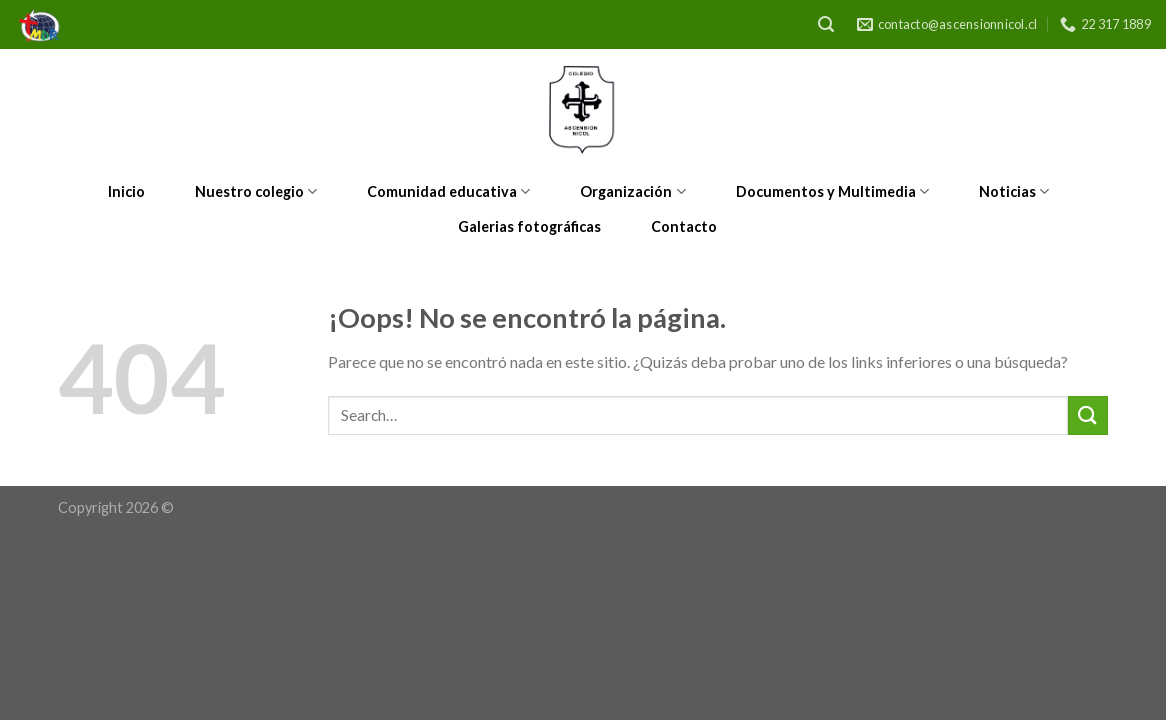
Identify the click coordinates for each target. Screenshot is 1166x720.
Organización (632, 191)
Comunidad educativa (448, 191)
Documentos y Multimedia (832, 191)
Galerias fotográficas (529, 226)
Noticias (1014, 191)
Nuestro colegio (256, 191)
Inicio (126, 191)
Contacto (684, 226)
